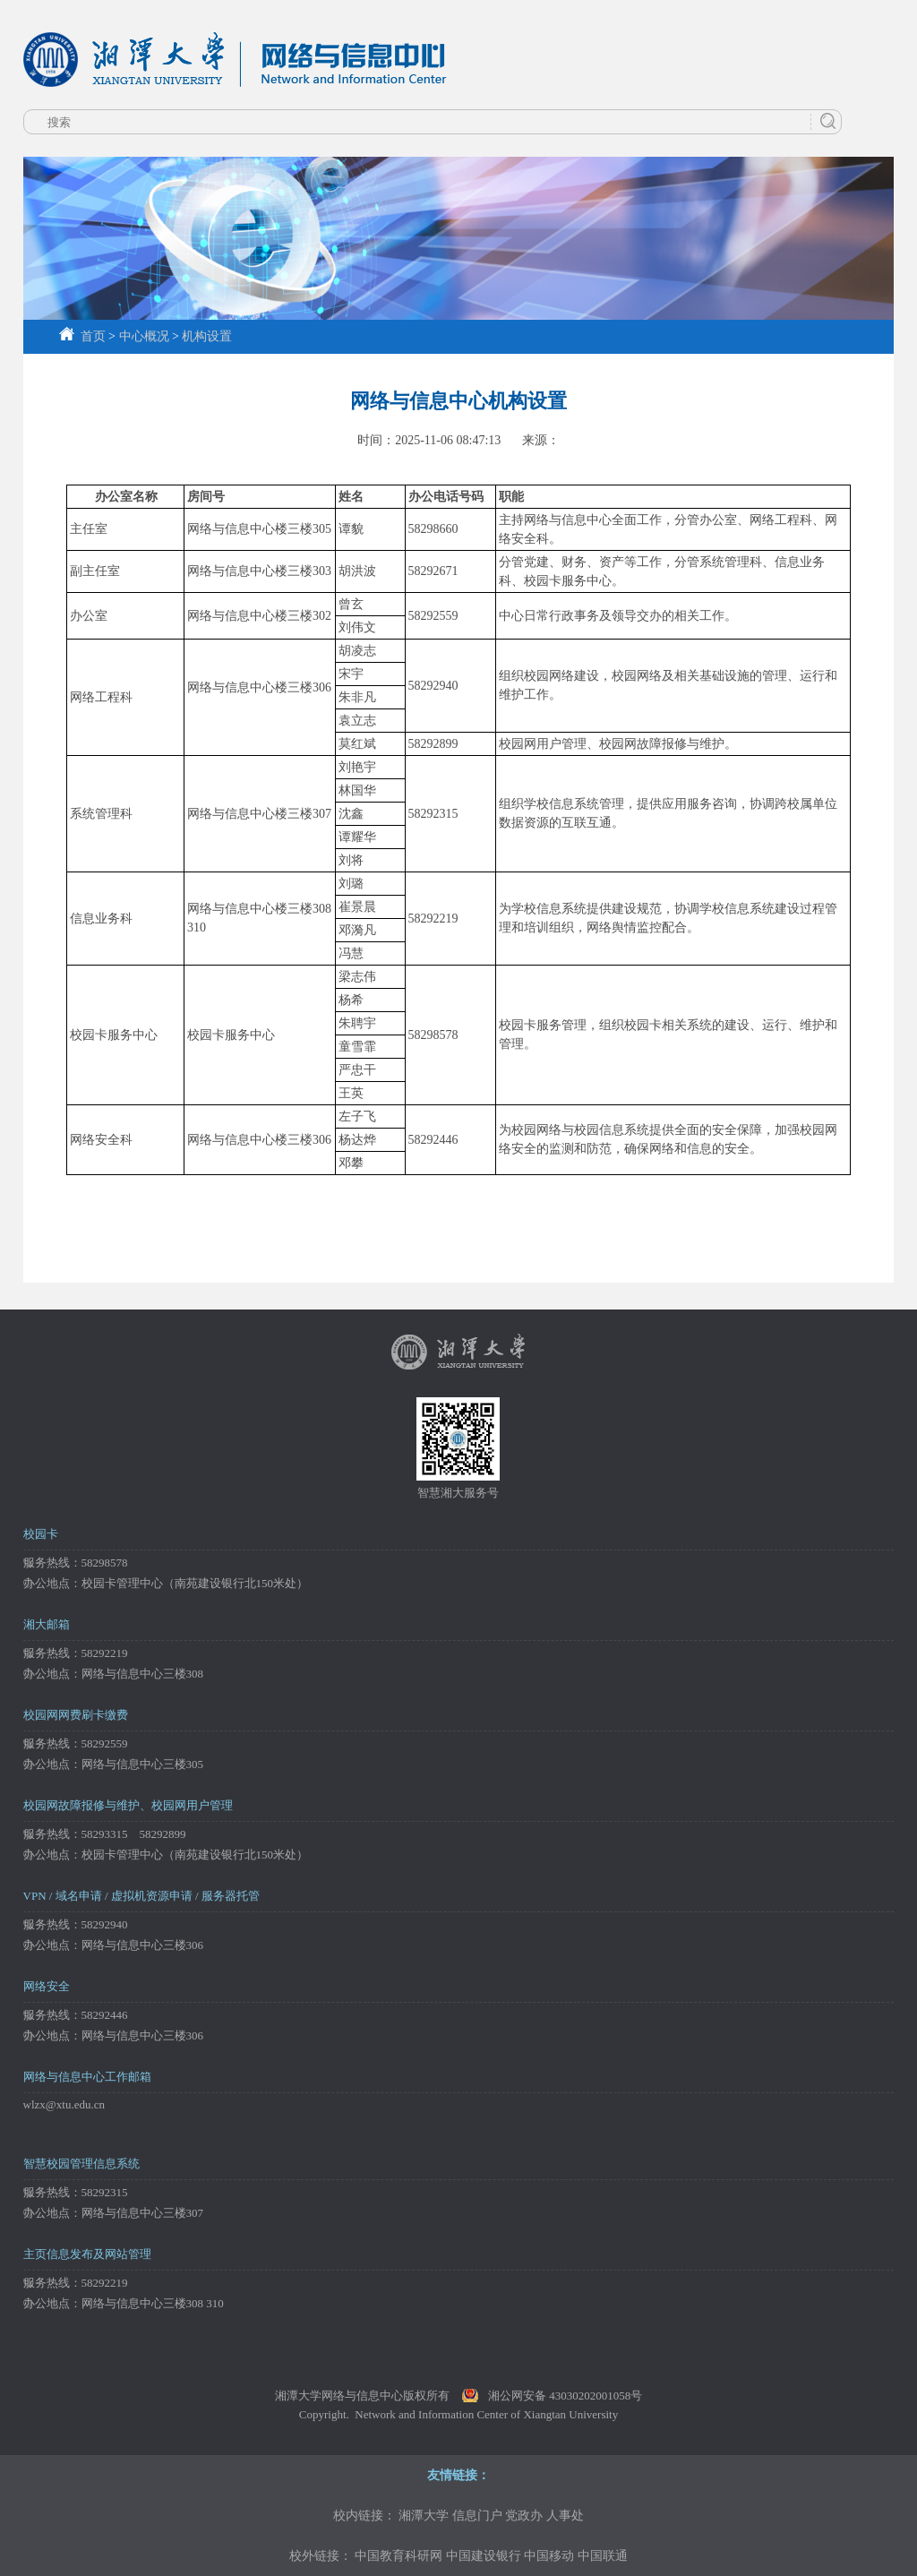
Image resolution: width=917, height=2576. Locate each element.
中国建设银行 (483, 2556)
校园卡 (40, 1534)
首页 (82, 336)
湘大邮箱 (46, 1624)
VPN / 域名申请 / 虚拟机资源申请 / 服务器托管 (141, 1895)
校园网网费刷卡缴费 (75, 1715)
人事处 (565, 2515)
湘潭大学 (424, 2515)
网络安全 (46, 1986)
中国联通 (603, 2556)
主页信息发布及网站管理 (87, 2254)
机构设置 (207, 336)
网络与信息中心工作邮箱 (87, 2076)
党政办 (524, 2515)
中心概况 (144, 336)
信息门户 (477, 2515)
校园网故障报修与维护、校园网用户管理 (128, 1805)
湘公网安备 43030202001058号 (565, 2395)
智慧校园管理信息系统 (81, 2163)
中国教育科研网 (398, 2556)
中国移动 (549, 2556)
